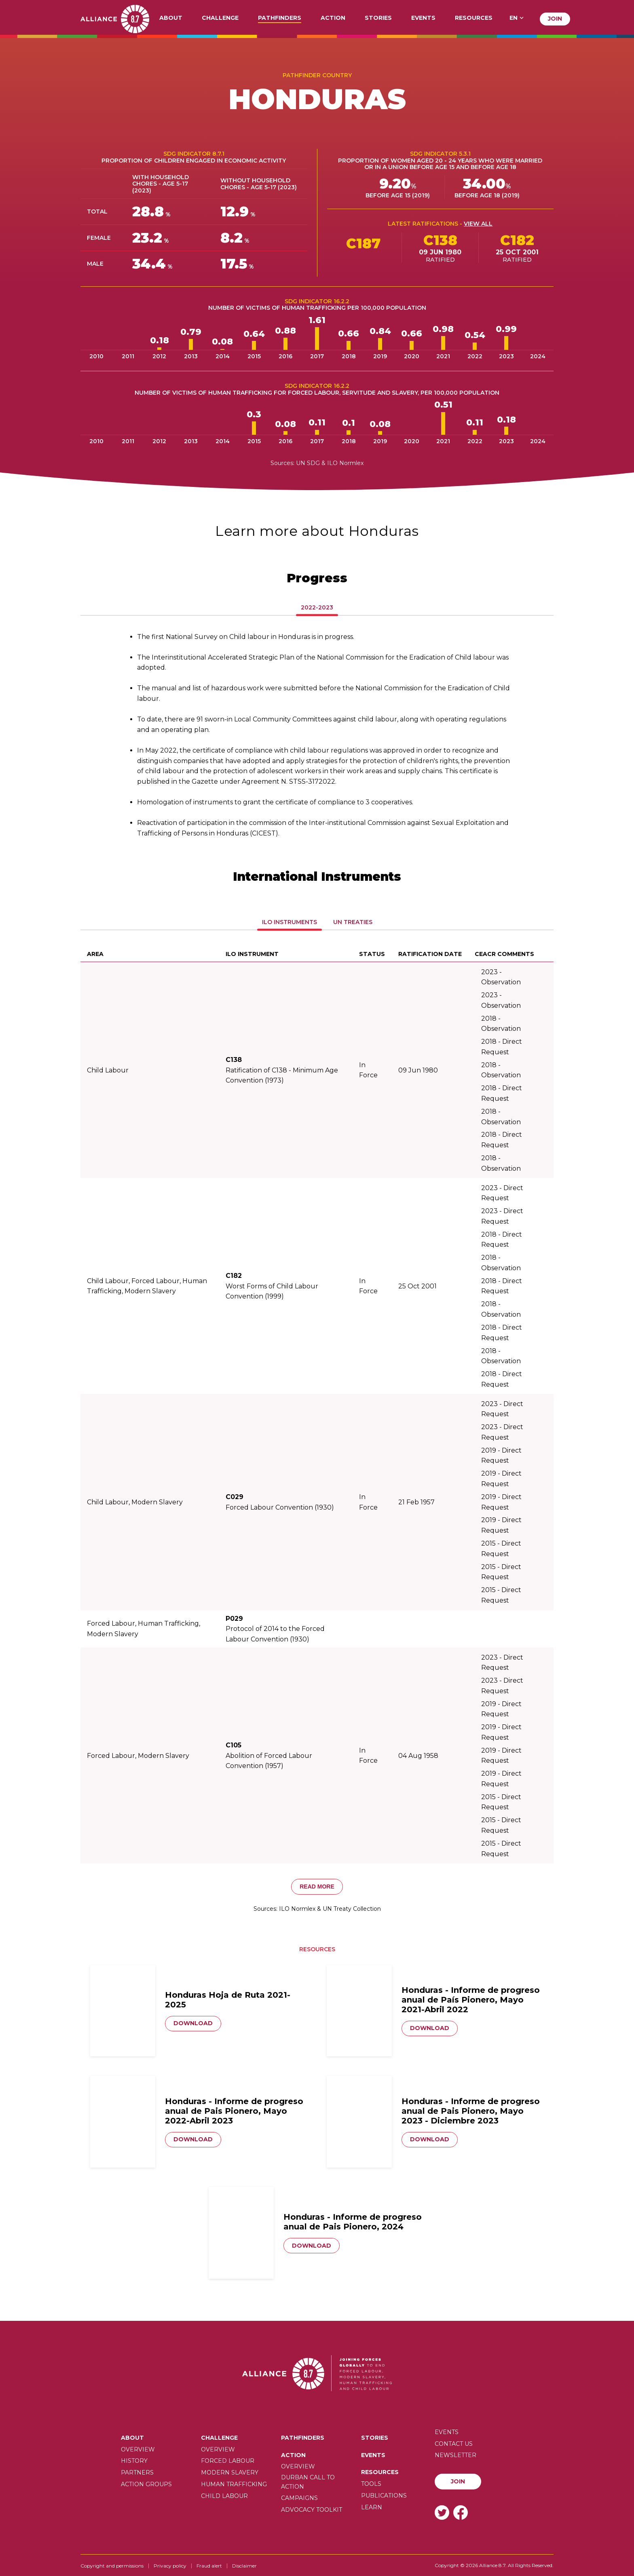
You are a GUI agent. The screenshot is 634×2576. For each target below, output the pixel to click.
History (134, 2460)
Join (555, 18)
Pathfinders (279, 18)
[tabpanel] (317, 735)
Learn (371, 2507)
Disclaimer (244, 2566)
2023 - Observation (501, 977)
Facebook (460, 2512)
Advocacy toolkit (311, 2509)
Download (193, 2023)
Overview (138, 2449)
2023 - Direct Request (502, 1193)
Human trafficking (234, 2484)
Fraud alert (209, 2566)
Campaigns (299, 2498)
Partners (137, 2472)
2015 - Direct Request (501, 1549)
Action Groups (146, 2484)
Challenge (220, 18)
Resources (473, 18)
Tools (371, 2483)
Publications (384, 2495)
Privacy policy (170, 2566)
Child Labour (224, 2496)
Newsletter (455, 2455)
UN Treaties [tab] (352, 922)
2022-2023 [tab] (317, 607)
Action (333, 18)
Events (423, 18)
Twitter (442, 2512)
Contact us (454, 2443)
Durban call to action (308, 2482)
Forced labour (227, 2460)
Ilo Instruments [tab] (289, 922)
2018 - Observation (501, 1024)
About (170, 18)
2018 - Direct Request (501, 1047)
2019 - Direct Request (501, 1456)
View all (478, 223)
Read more (317, 1886)
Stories (378, 18)
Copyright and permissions (112, 2566)
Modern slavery (229, 2472)
